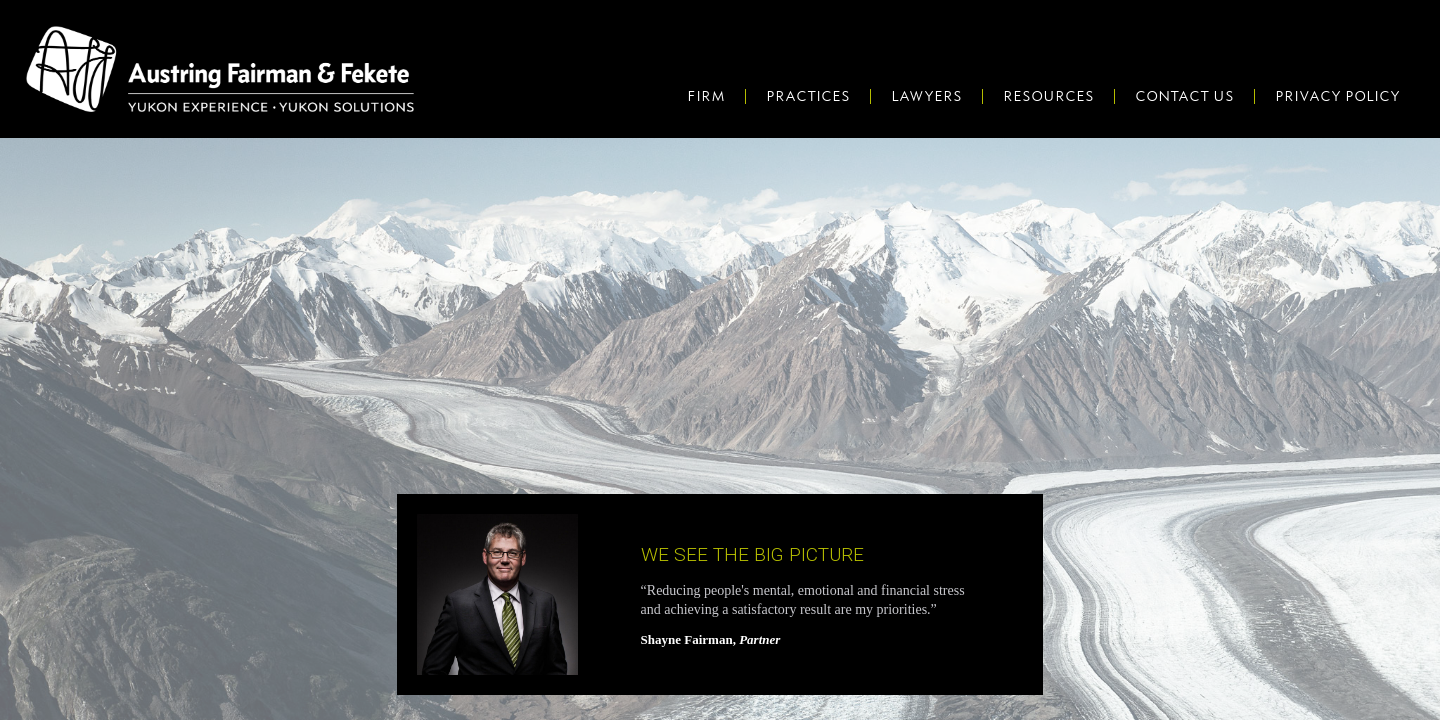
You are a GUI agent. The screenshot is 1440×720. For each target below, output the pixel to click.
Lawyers (926, 96)
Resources (1048, 96)
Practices (808, 96)
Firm (706, 96)
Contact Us (1184, 96)
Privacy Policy (1337, 96)
